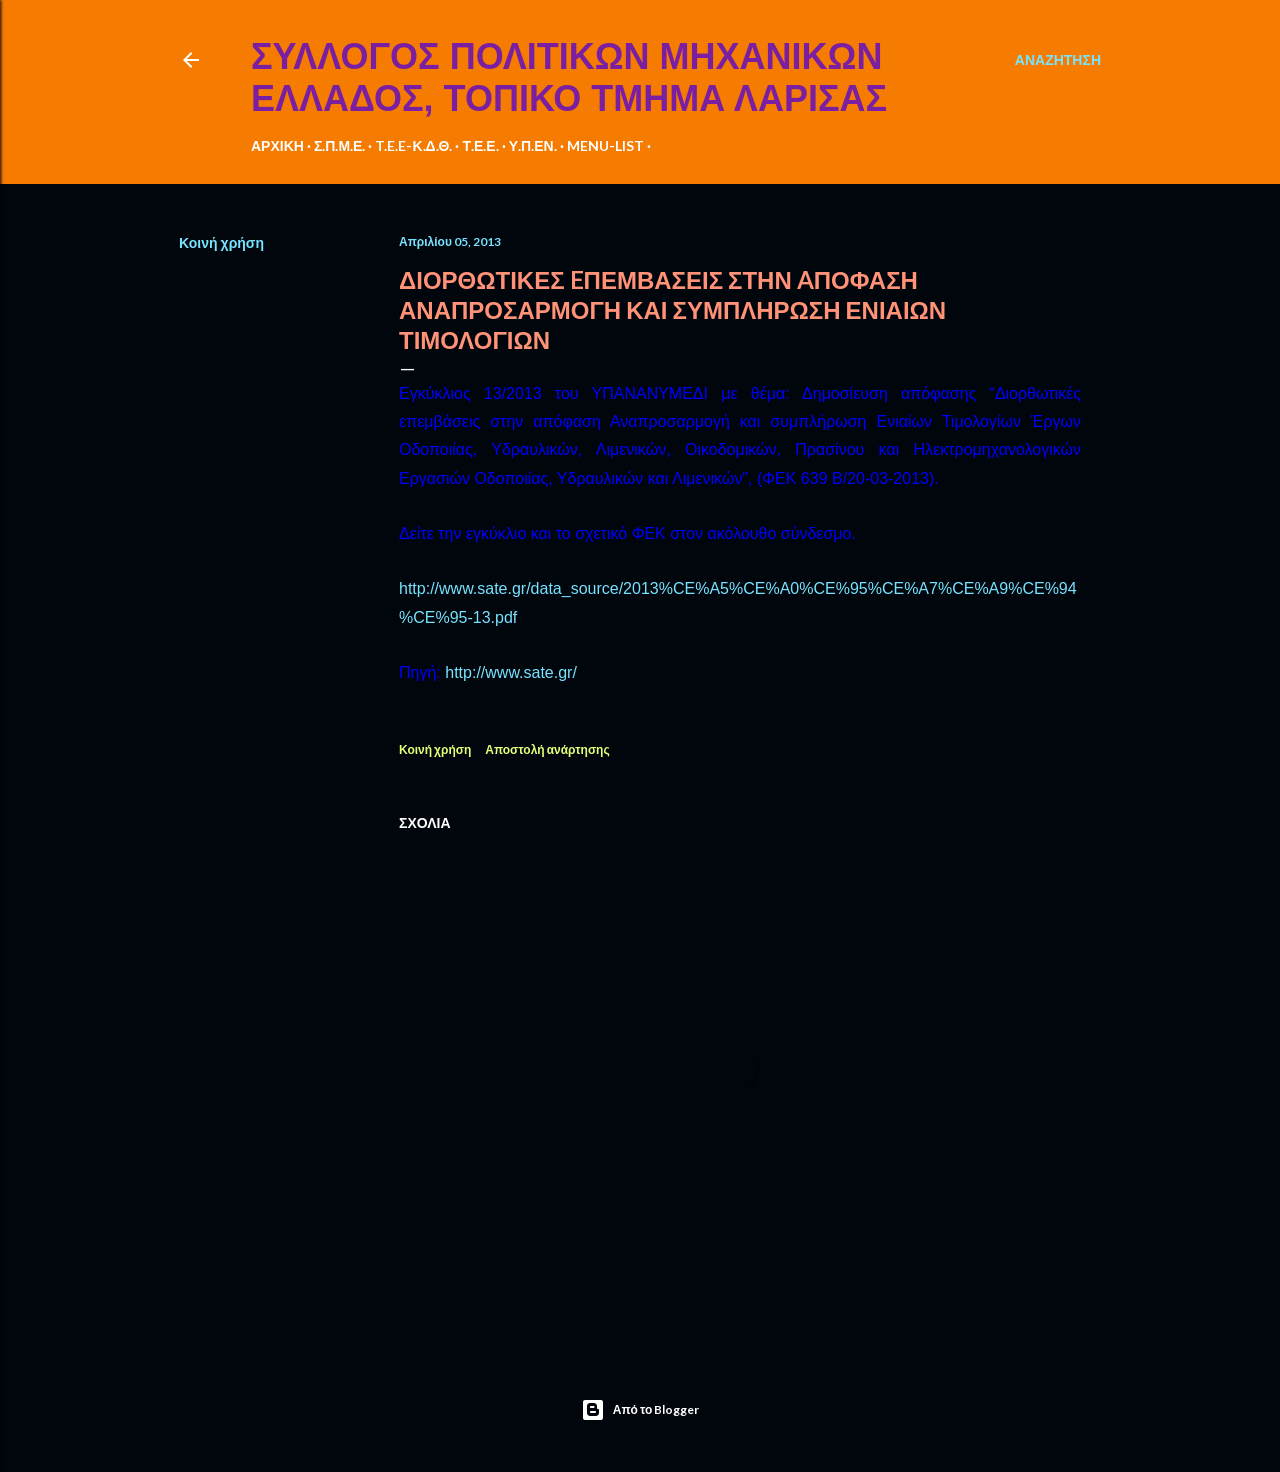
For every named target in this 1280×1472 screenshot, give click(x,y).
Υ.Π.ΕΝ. (533, 145)
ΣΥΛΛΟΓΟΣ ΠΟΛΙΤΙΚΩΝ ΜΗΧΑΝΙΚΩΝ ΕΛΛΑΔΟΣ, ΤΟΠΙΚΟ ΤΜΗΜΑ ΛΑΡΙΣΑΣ (569, 77)
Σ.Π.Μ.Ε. (340, 145)
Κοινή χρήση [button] (221, 242)
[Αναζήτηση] (1058, 60)
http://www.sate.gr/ (511, 672)
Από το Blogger (640, 1410)
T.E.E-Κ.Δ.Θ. (413, 145)
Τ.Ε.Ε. (480, 145)
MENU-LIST (605, 145)
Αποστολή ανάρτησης (547, 749)
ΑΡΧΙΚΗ (277, 145)
